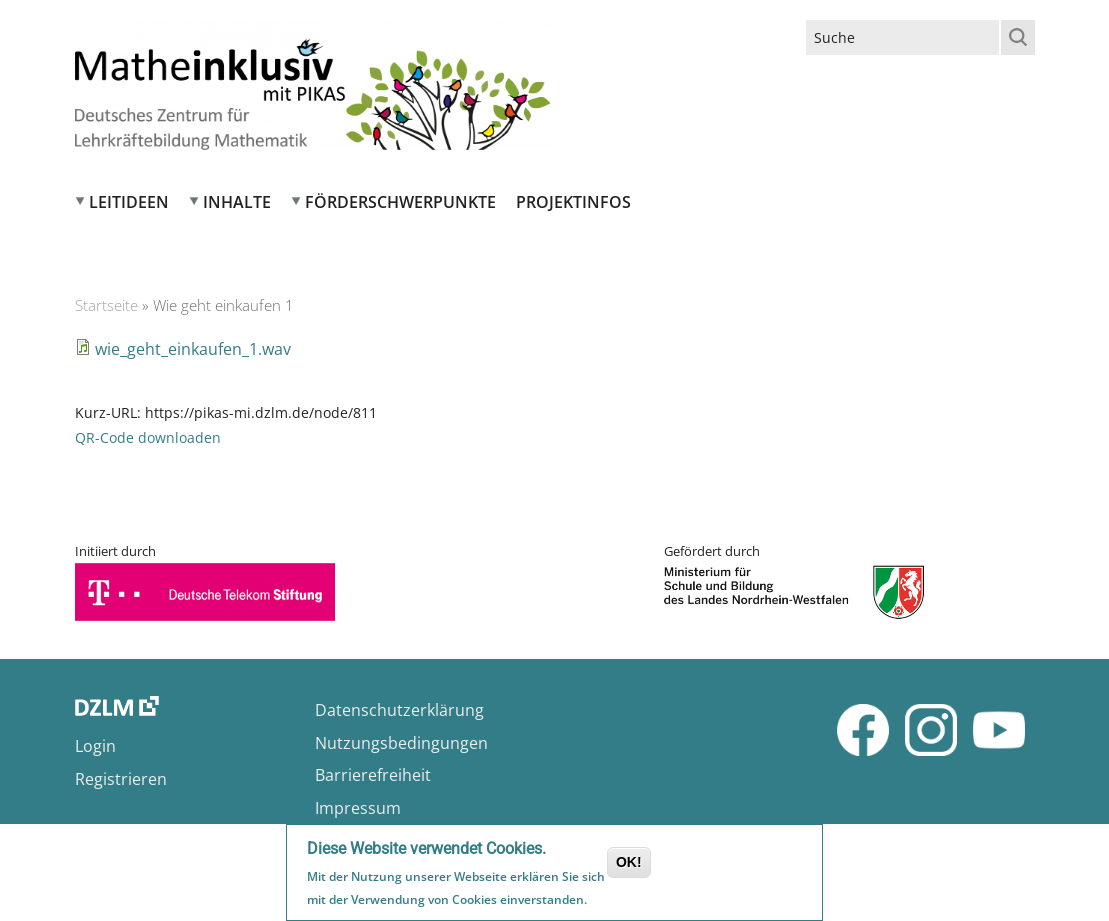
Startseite (106, 305)
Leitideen (129, 202)
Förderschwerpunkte (400, 202)
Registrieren (121, 779)
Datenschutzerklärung (399, 710)
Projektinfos (573, 202)
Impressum (358, 808)
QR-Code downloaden (148, 437)
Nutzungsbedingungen (401, 743)
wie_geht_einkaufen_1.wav (193, 349)
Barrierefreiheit (373, 775)
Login (95, 746)
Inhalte (237, 202)
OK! (629, 863)
